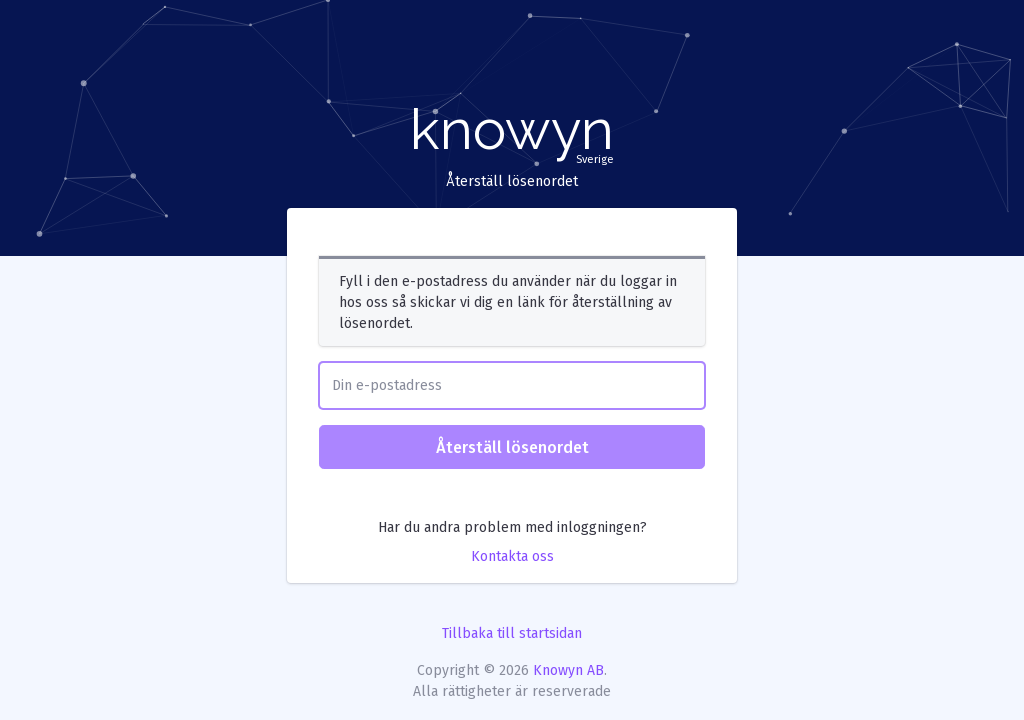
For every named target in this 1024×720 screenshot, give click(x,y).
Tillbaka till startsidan (512, 633)
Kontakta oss (512, 556)
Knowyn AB (568, 670)
